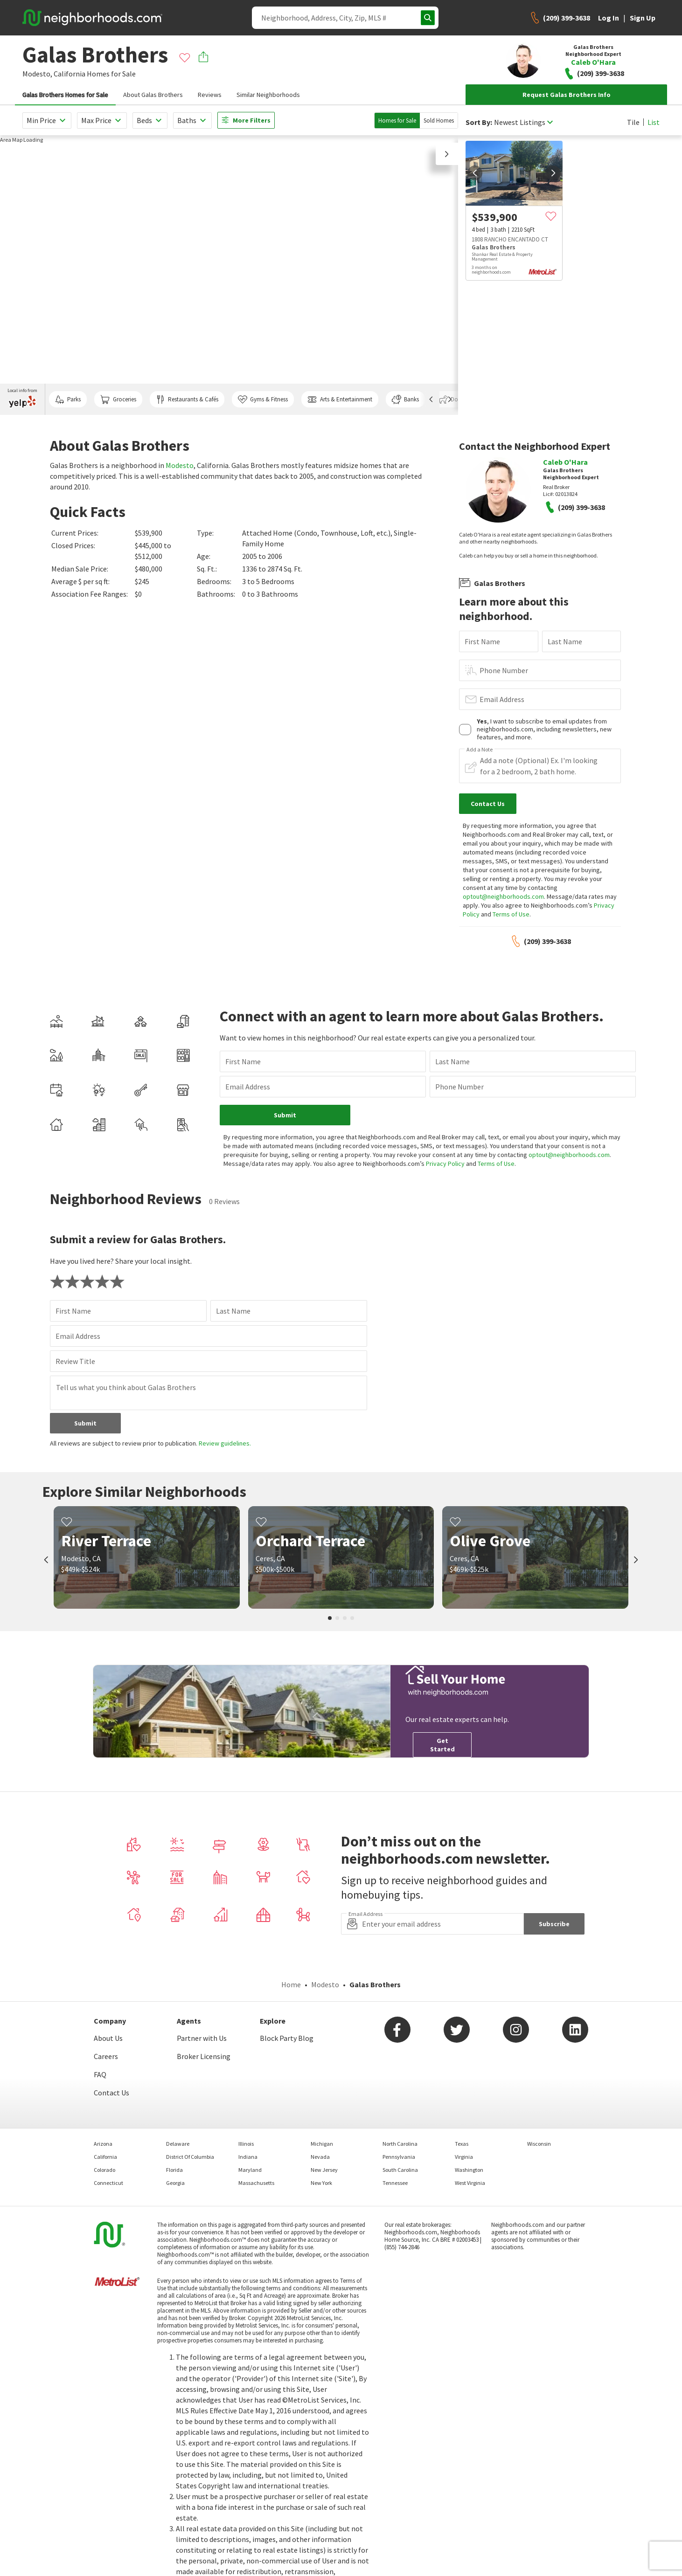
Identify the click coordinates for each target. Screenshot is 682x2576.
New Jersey (324, 2169)
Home (291, 1984)
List (653, 122)
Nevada (320, 2156)
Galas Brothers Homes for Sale (65, 94)
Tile (633, 122)
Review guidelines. (225, 1443)
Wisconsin (539, 2143)
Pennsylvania (399, 2156)
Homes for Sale (397, 120)
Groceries (118, 399)
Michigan (322, 2143)
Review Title (75, 1361)
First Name (482, 641)
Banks (405, 399)
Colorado (104, 2169)
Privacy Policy (445, 1163)
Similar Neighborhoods (268, 94)
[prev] (474, 172)
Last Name (565, 641)
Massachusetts (256, 2182)
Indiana (247, 2156)
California (69, 73)
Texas (461, 2143)
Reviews (210, 94)
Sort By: (479, 122)
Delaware (177, 2143)
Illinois (246, 2143)
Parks (68, 399)
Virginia (464, 2156)
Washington (469, 2169)
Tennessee (395, 2182)
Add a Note (479, 749)
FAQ (100, 2074)
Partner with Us (202, 2038)
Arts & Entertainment (339, 399)
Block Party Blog (286, 2038)
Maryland (250, 2169)
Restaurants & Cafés (187, 399)
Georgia (175, 2182)
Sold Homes (439, 120)
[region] (229, 275)
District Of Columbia (190, 2156)
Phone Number (504, 670)
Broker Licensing (203, 2056)
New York (321, 2182)
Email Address (502, 699)
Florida (174, 2169)
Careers (106, 2056)
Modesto (180, 465)
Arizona (103, 2143)
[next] (553, 172)
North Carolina (400, 2143)
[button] (447, 154)
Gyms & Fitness (263, 399)
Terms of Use (511, 914)
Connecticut (108, 2182)
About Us (108, 2038)
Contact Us (111, 2092)
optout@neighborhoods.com (503, 896)
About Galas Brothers (153, 94)
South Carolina (400, 2169)
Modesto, (37, 73)
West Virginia (470, 2182)
